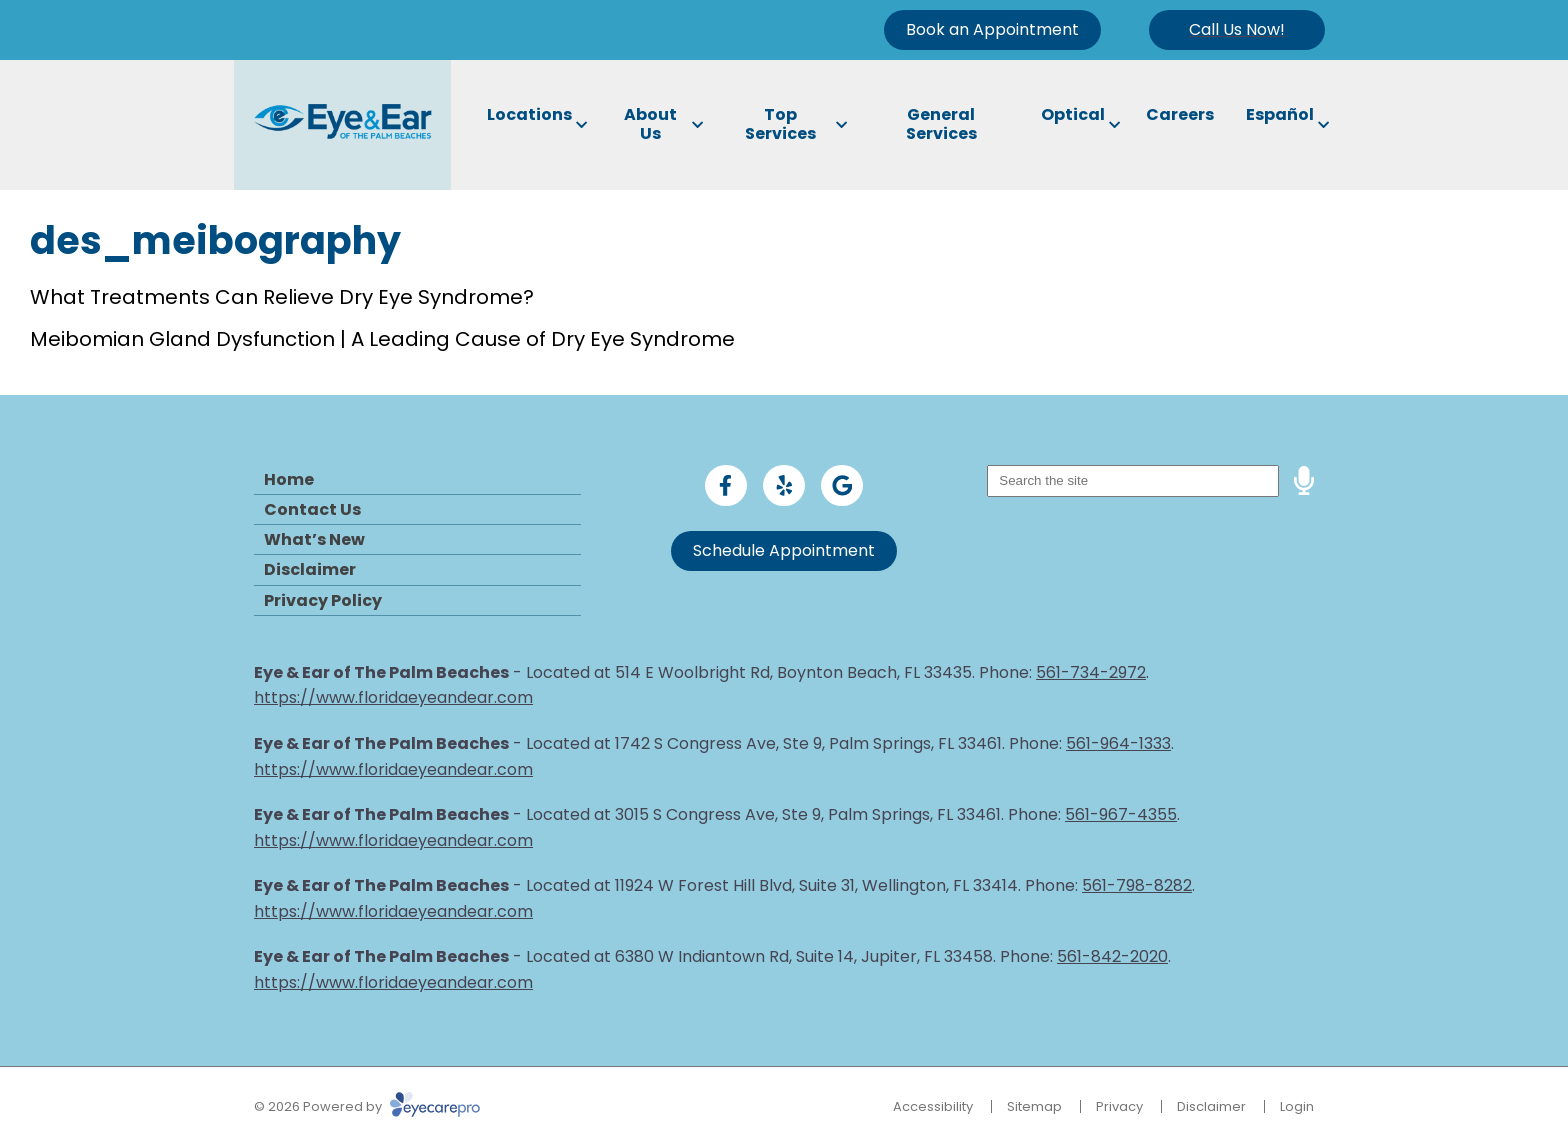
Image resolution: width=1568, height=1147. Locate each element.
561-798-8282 (1137, 885)
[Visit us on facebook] (726, 486)
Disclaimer (310, 569)
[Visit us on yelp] (784, 486)
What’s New (314, 539)
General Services (941, 124)
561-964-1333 (1118, 743)
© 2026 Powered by (367, 1106)
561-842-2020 (1112, 956)
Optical (1073, 114)
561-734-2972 (1091, 672)
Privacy (1119, 1106)
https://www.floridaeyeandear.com (393, 697)
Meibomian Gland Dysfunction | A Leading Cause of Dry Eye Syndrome (382, 339)
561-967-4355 (1121, 814)
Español (1280, 114)
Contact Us (312, 509)
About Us (650, 124)
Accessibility (933, 1106)
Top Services (780, 124)
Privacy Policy (323, 600)
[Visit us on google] (842, 486)
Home (289, 479)
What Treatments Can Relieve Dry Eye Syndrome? (282, 297)
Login (1297, 1106)
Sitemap (1034, 1106)
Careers (1180, 114)
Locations (529, 114)
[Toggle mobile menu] (1237, 30)
